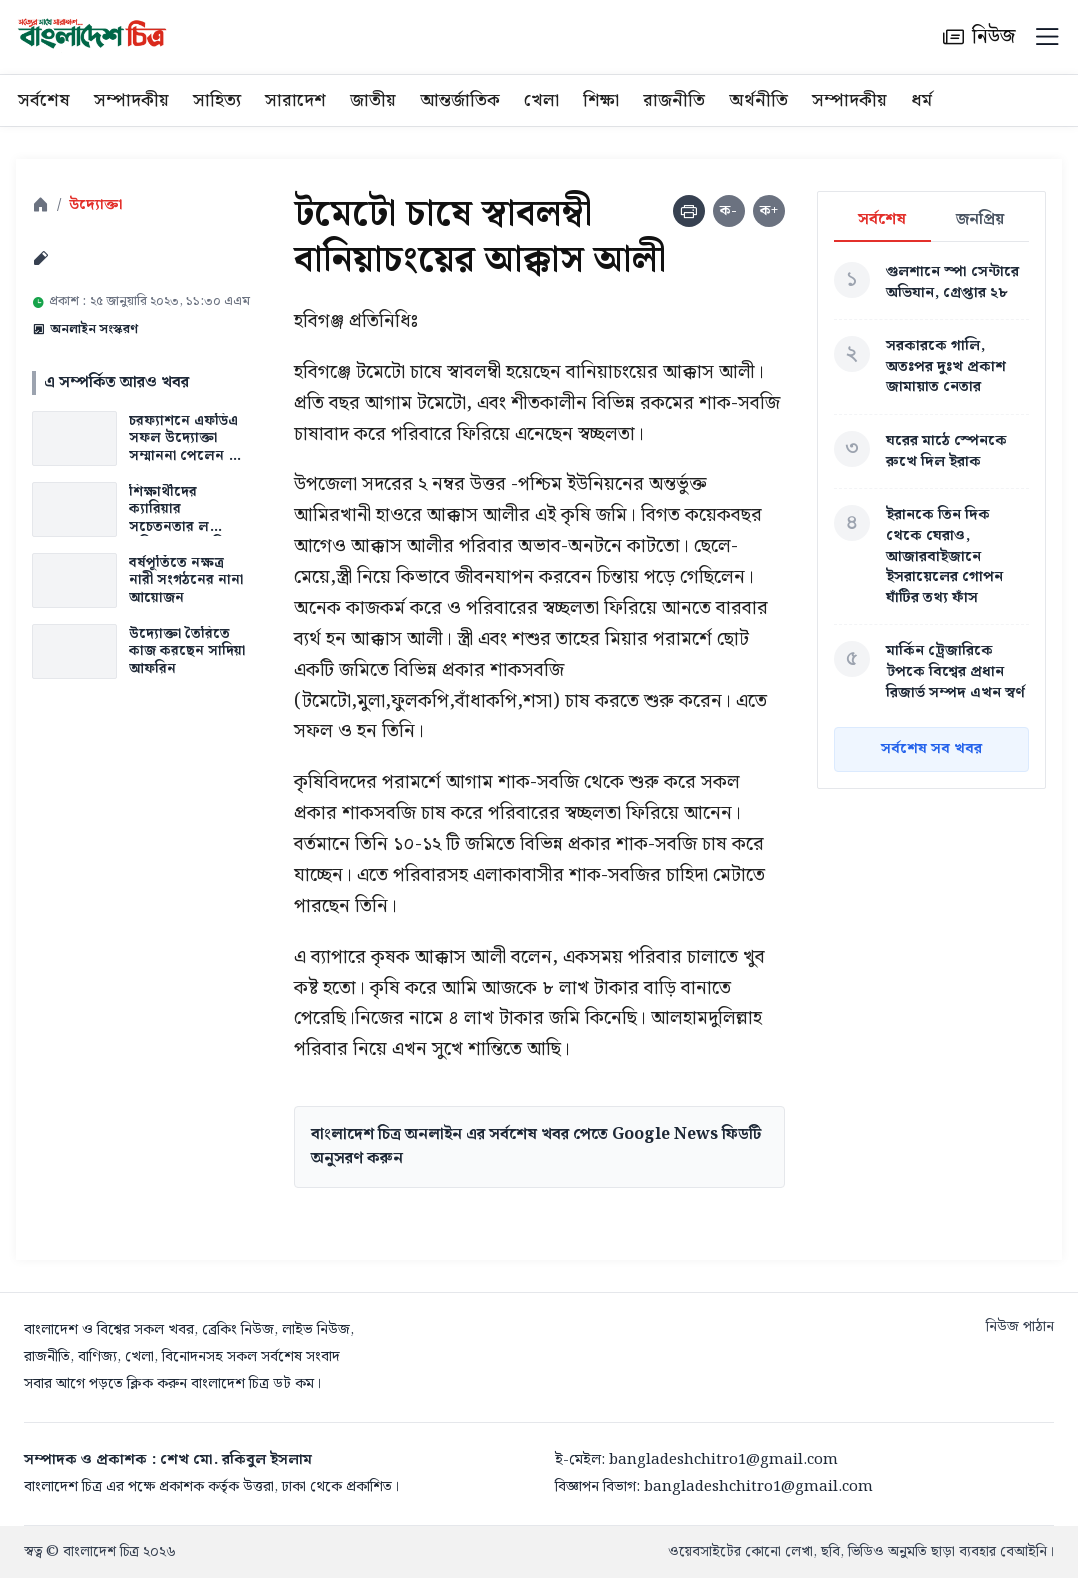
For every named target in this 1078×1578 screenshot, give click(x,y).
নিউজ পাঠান (1020, 1327)
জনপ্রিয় (980, 220)
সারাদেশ (295, 100)
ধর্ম (921, 100)
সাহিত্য (217, 100)
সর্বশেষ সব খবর (931, 749)
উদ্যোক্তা (96, 205)
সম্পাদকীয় (131, 100)
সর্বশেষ (44, 100)
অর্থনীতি (758, 100)
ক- (728, 211)
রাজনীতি (674, 100)
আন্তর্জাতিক (460, 100)
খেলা (541, 100)
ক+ (769, 211)
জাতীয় (373, 100)
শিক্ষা (601, 100)
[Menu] (1047, 37)
